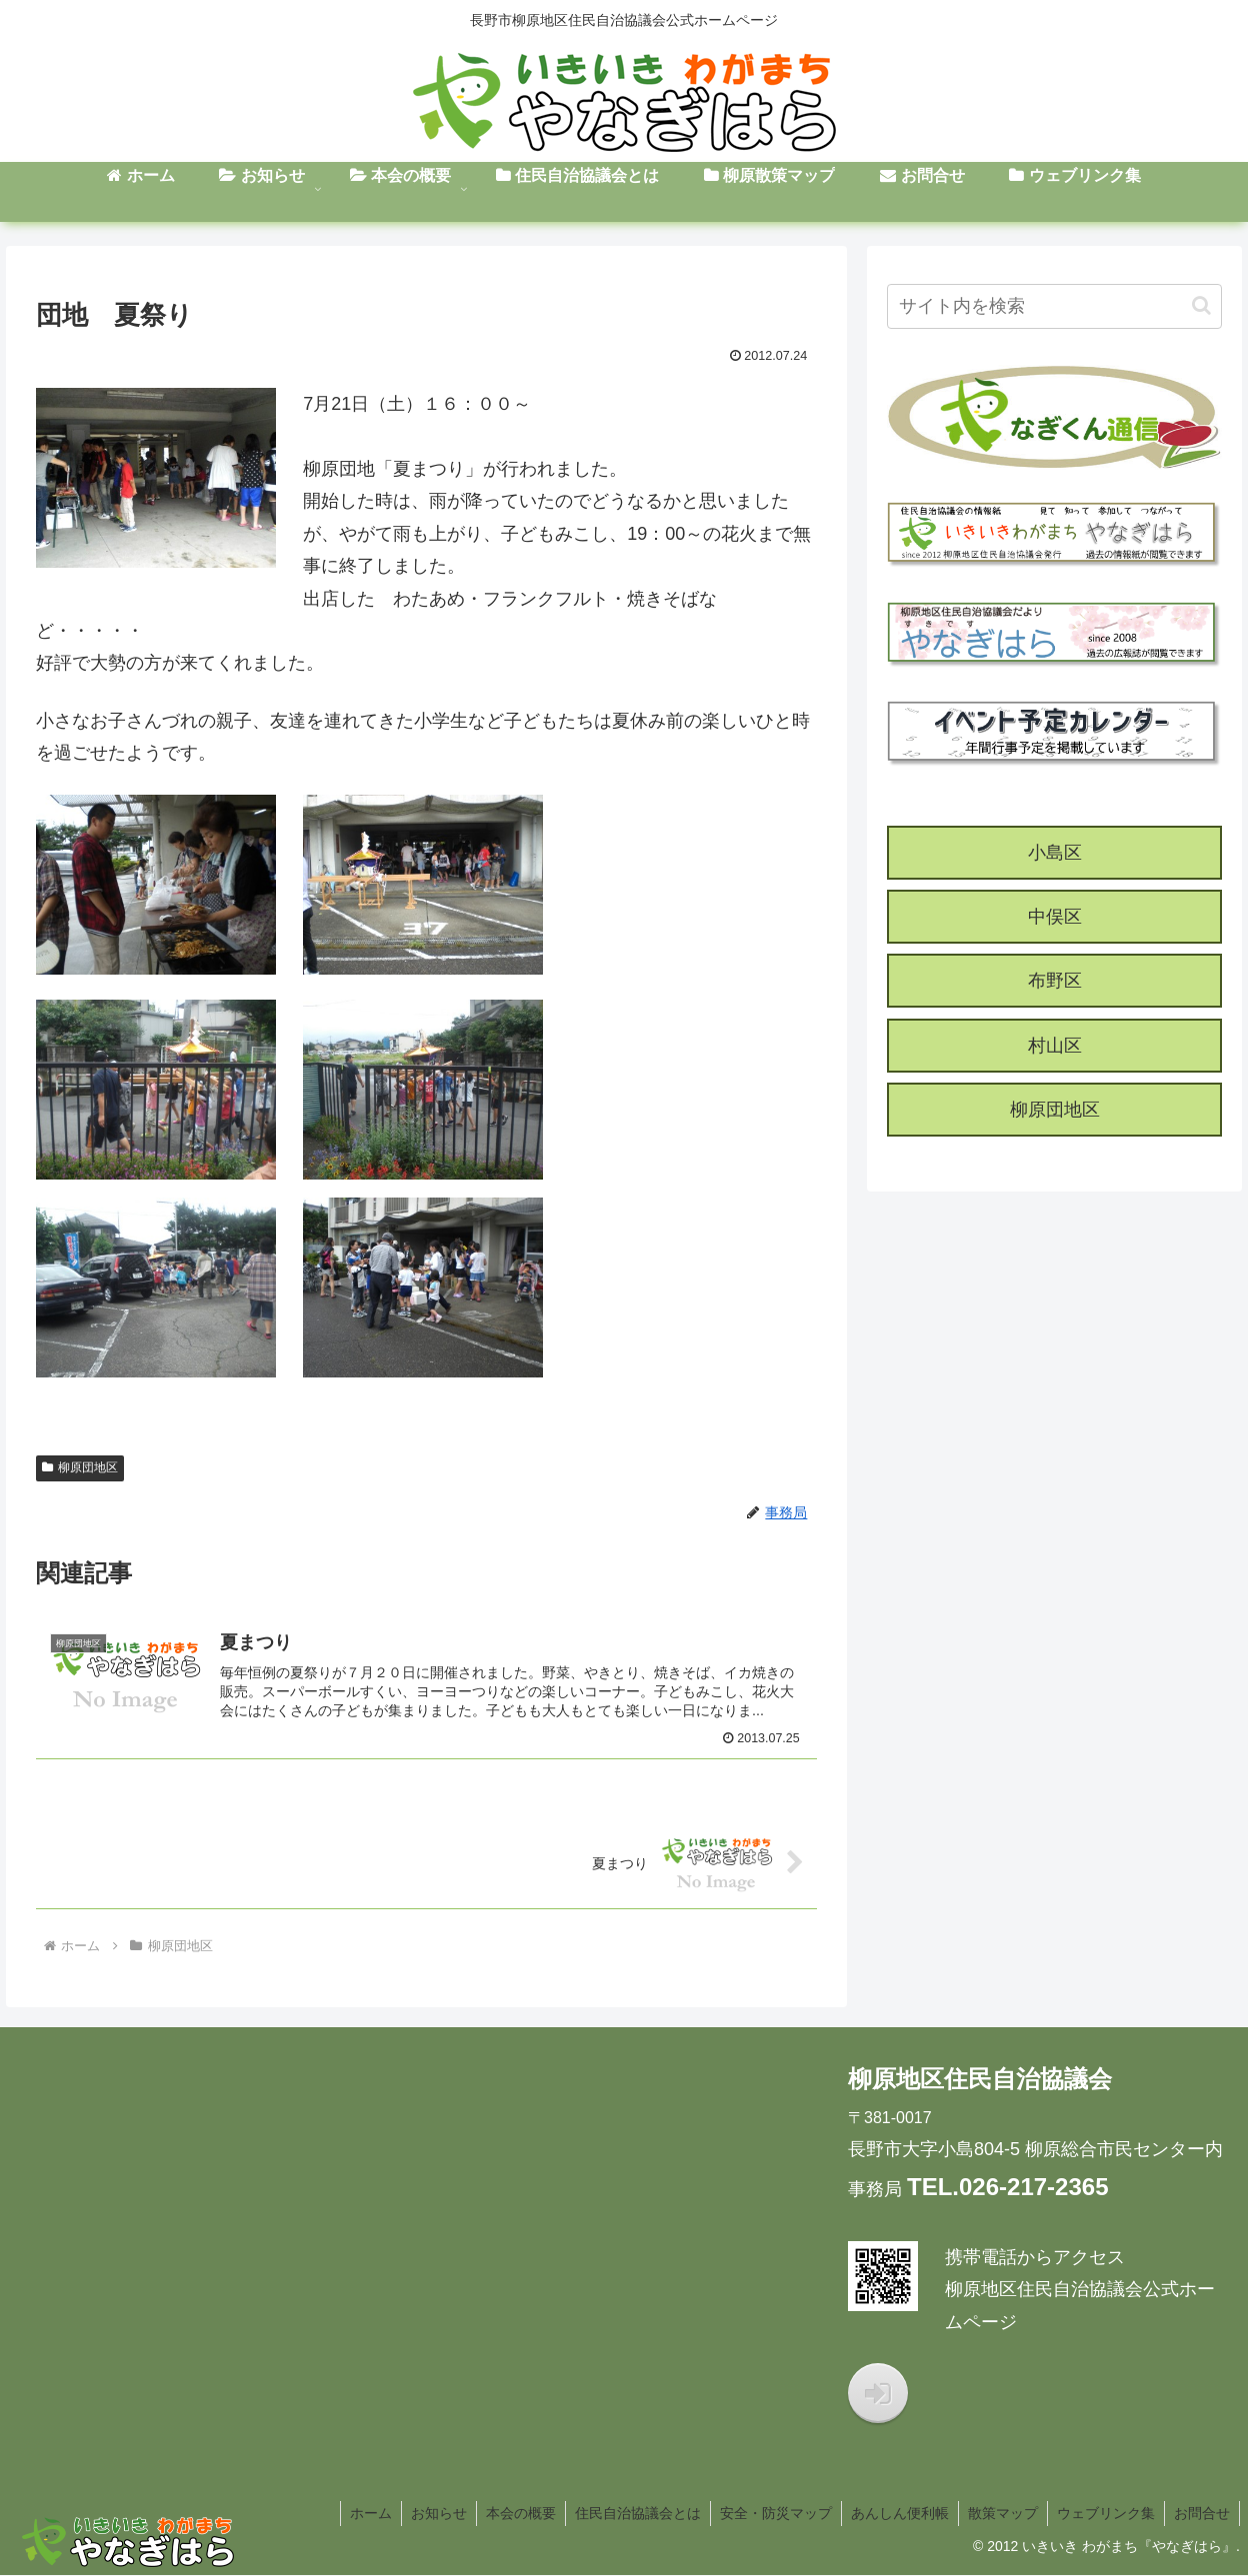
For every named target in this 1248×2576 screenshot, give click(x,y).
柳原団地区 (80, 1467)
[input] (1054, 306)
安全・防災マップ (767, 2514)
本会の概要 (508, 2514)
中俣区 (1055, 917)
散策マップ (998, 2514)
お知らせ (424, 2514)
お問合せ (1201, 2514)
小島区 (1055, 853)
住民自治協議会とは (627, 2514)
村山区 (1055, 1046)
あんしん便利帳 (893, 2514)
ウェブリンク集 (1103, 2514)
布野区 (1055, 981)
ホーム (354, 2514)
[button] (1201, 305)
